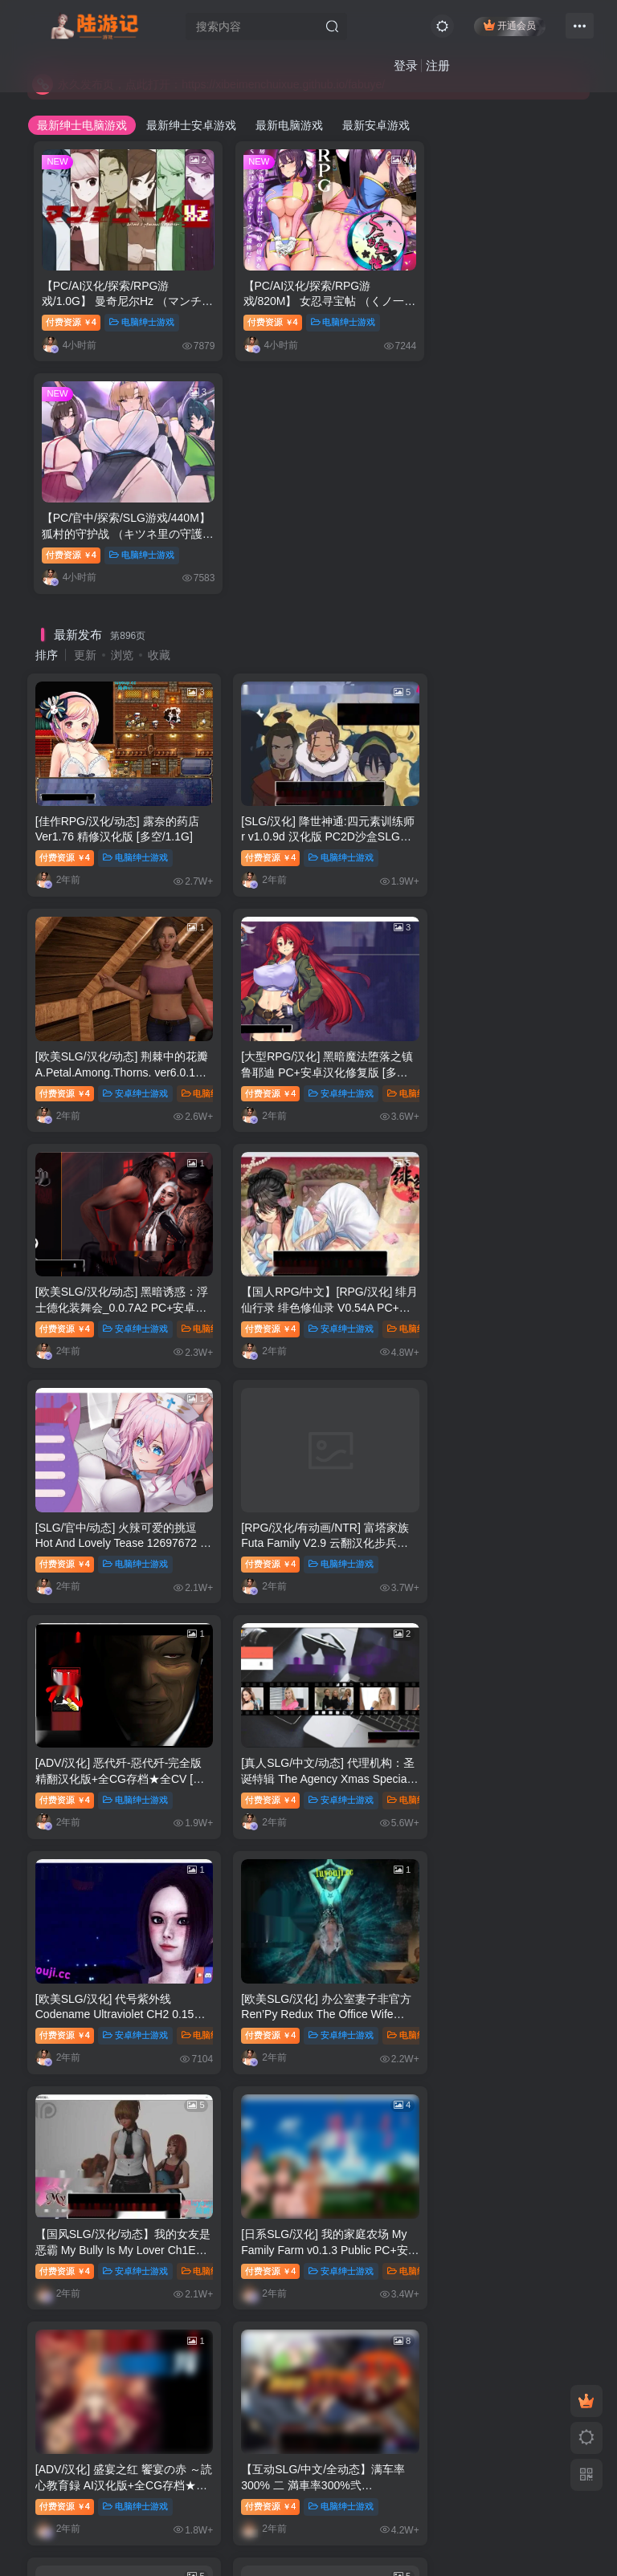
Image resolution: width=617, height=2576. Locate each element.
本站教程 (194, 2483)
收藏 (159, 412)
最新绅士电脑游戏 (82, 125)
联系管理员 (78, 2483)
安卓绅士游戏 (518, 604)
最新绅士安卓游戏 (191, 125)
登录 (404, 66)
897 (338, 1802)
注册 (436, 66)
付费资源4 (71, 312)
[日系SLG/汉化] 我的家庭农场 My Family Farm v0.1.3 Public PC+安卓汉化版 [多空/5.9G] (301, 1486)
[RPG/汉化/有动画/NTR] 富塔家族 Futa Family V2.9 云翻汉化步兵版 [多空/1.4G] (306, 1035)
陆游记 (176, 2532)
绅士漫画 (363, 2028)
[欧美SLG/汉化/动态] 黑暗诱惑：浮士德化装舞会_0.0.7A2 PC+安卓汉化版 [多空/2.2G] (308, 809)
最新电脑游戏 (289, 125)
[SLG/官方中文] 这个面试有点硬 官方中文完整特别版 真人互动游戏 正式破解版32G (118, 2008)
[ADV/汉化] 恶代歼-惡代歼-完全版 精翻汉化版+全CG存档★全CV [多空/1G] (496, 1035)
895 (261, 1802)
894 (224, 1802)
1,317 (449, 1802)
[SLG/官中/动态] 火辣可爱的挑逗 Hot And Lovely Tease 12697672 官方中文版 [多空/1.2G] (116, 1035)
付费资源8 (258, 2028)
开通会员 (508, 26)
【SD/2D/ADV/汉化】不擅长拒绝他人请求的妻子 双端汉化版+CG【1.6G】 (495, 1712)
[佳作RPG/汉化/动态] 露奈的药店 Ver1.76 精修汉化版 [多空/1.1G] (111, 584)
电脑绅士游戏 (141, 312)
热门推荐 (59, 1842)
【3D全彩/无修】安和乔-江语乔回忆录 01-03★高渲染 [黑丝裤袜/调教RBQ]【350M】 (120, 2230)
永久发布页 (255, 2483)
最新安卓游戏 (376, 125)
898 (375, 1802)
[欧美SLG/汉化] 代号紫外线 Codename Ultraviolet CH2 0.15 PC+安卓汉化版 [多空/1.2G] (306, 1261)
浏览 (122, 412)
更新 (85, 412)
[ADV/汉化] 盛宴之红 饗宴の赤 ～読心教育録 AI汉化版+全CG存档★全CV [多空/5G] (499, 1486)
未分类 (359, 2252)
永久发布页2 (324, 2483)
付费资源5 (258, 2252)
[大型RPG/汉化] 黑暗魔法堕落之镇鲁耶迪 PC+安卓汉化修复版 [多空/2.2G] (115, 809)
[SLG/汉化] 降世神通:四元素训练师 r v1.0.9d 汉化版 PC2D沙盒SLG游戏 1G (308, 584)
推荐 (124, 2028)
